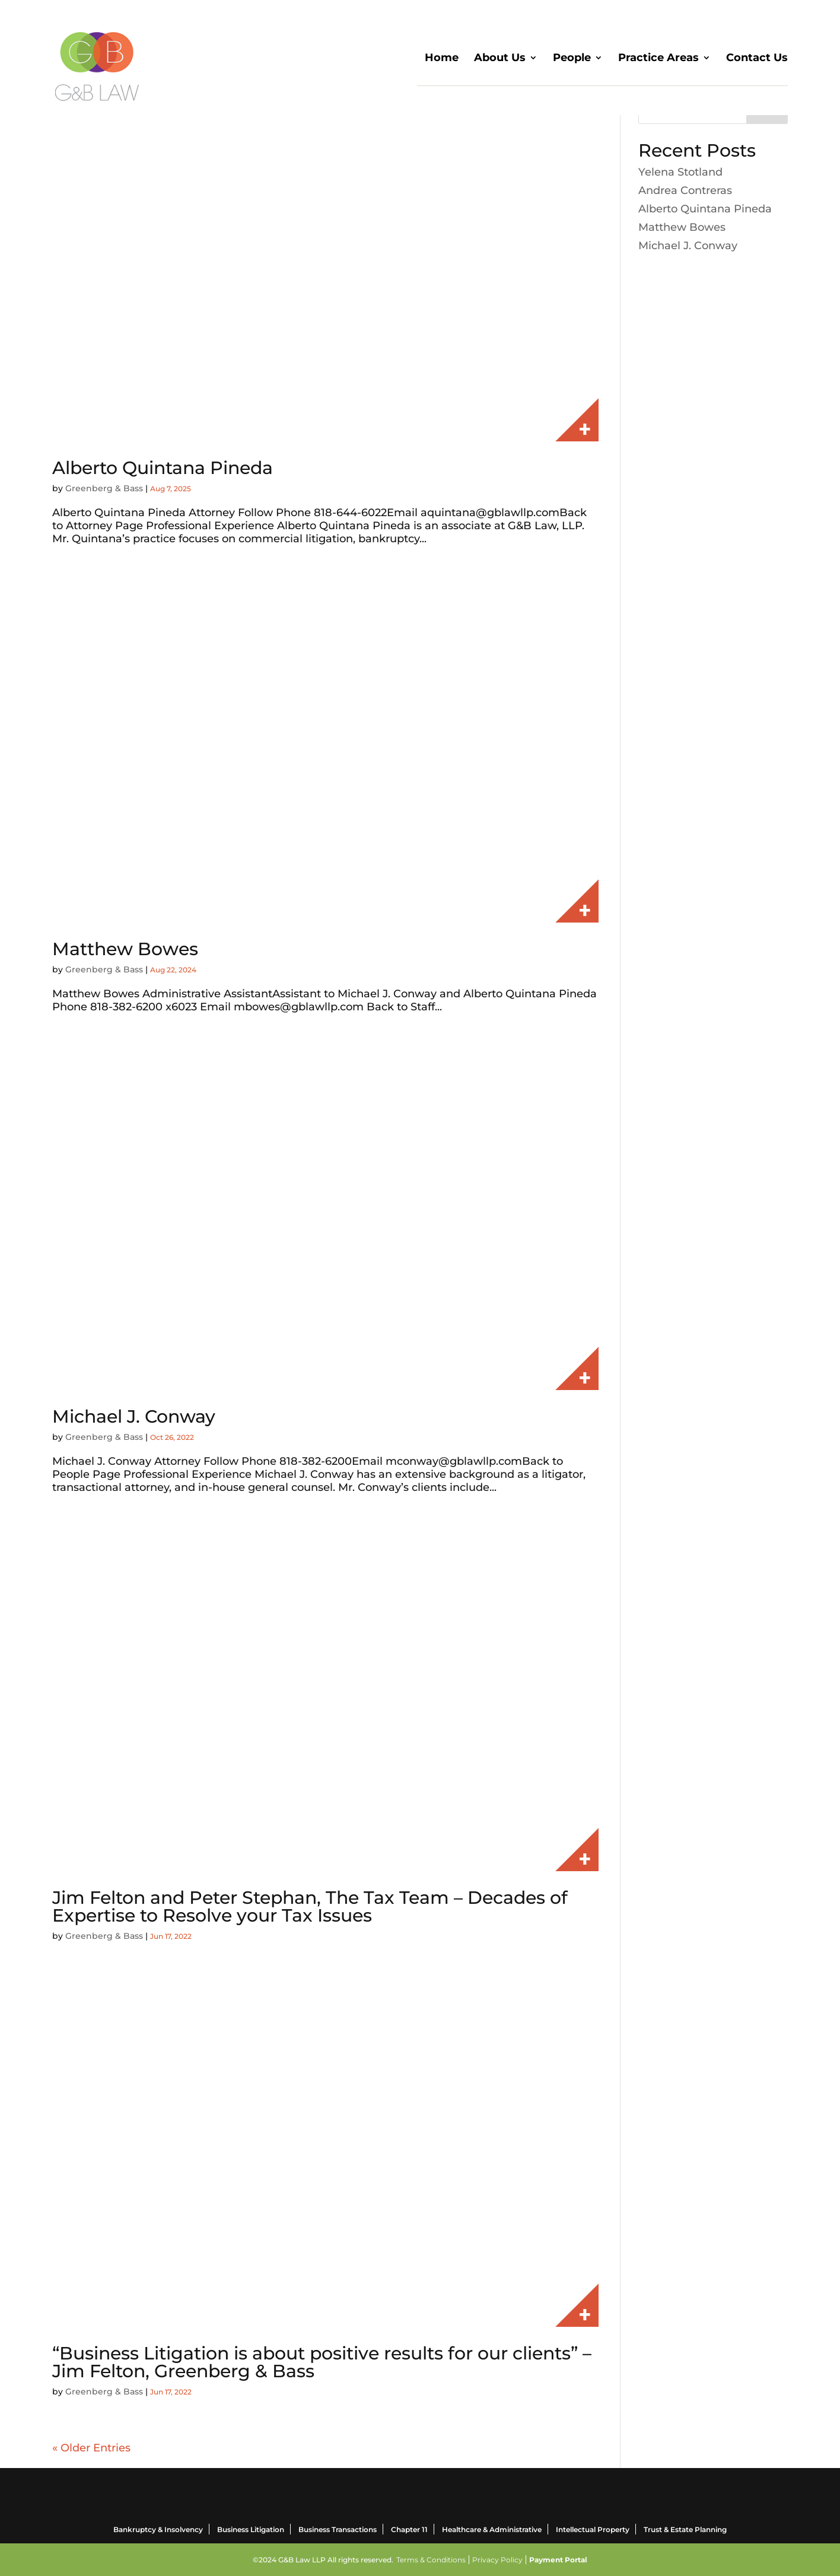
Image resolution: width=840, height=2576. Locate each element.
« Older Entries (91, 2447)
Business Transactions (337, 2529)
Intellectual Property (592, 2529)
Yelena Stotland (680, 172)
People (572, 58)
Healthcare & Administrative (492, 2529)
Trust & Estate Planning (685, 2529)
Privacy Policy (497, 2559)
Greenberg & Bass (104, 488)
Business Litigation (250, 2529)
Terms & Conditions (431, 2559)
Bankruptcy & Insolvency (158, 2529)
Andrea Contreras (685, 190)
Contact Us (757, 58)
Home (442, 58)
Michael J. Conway (133, 1416)
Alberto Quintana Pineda (162, 468)
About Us (500, 58)
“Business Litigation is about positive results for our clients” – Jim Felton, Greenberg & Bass (321, 2362)
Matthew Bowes (125, 949)
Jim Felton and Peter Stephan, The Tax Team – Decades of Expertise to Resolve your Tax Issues (310, 1906)
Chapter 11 (409, 2529)
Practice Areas (658, 58)
